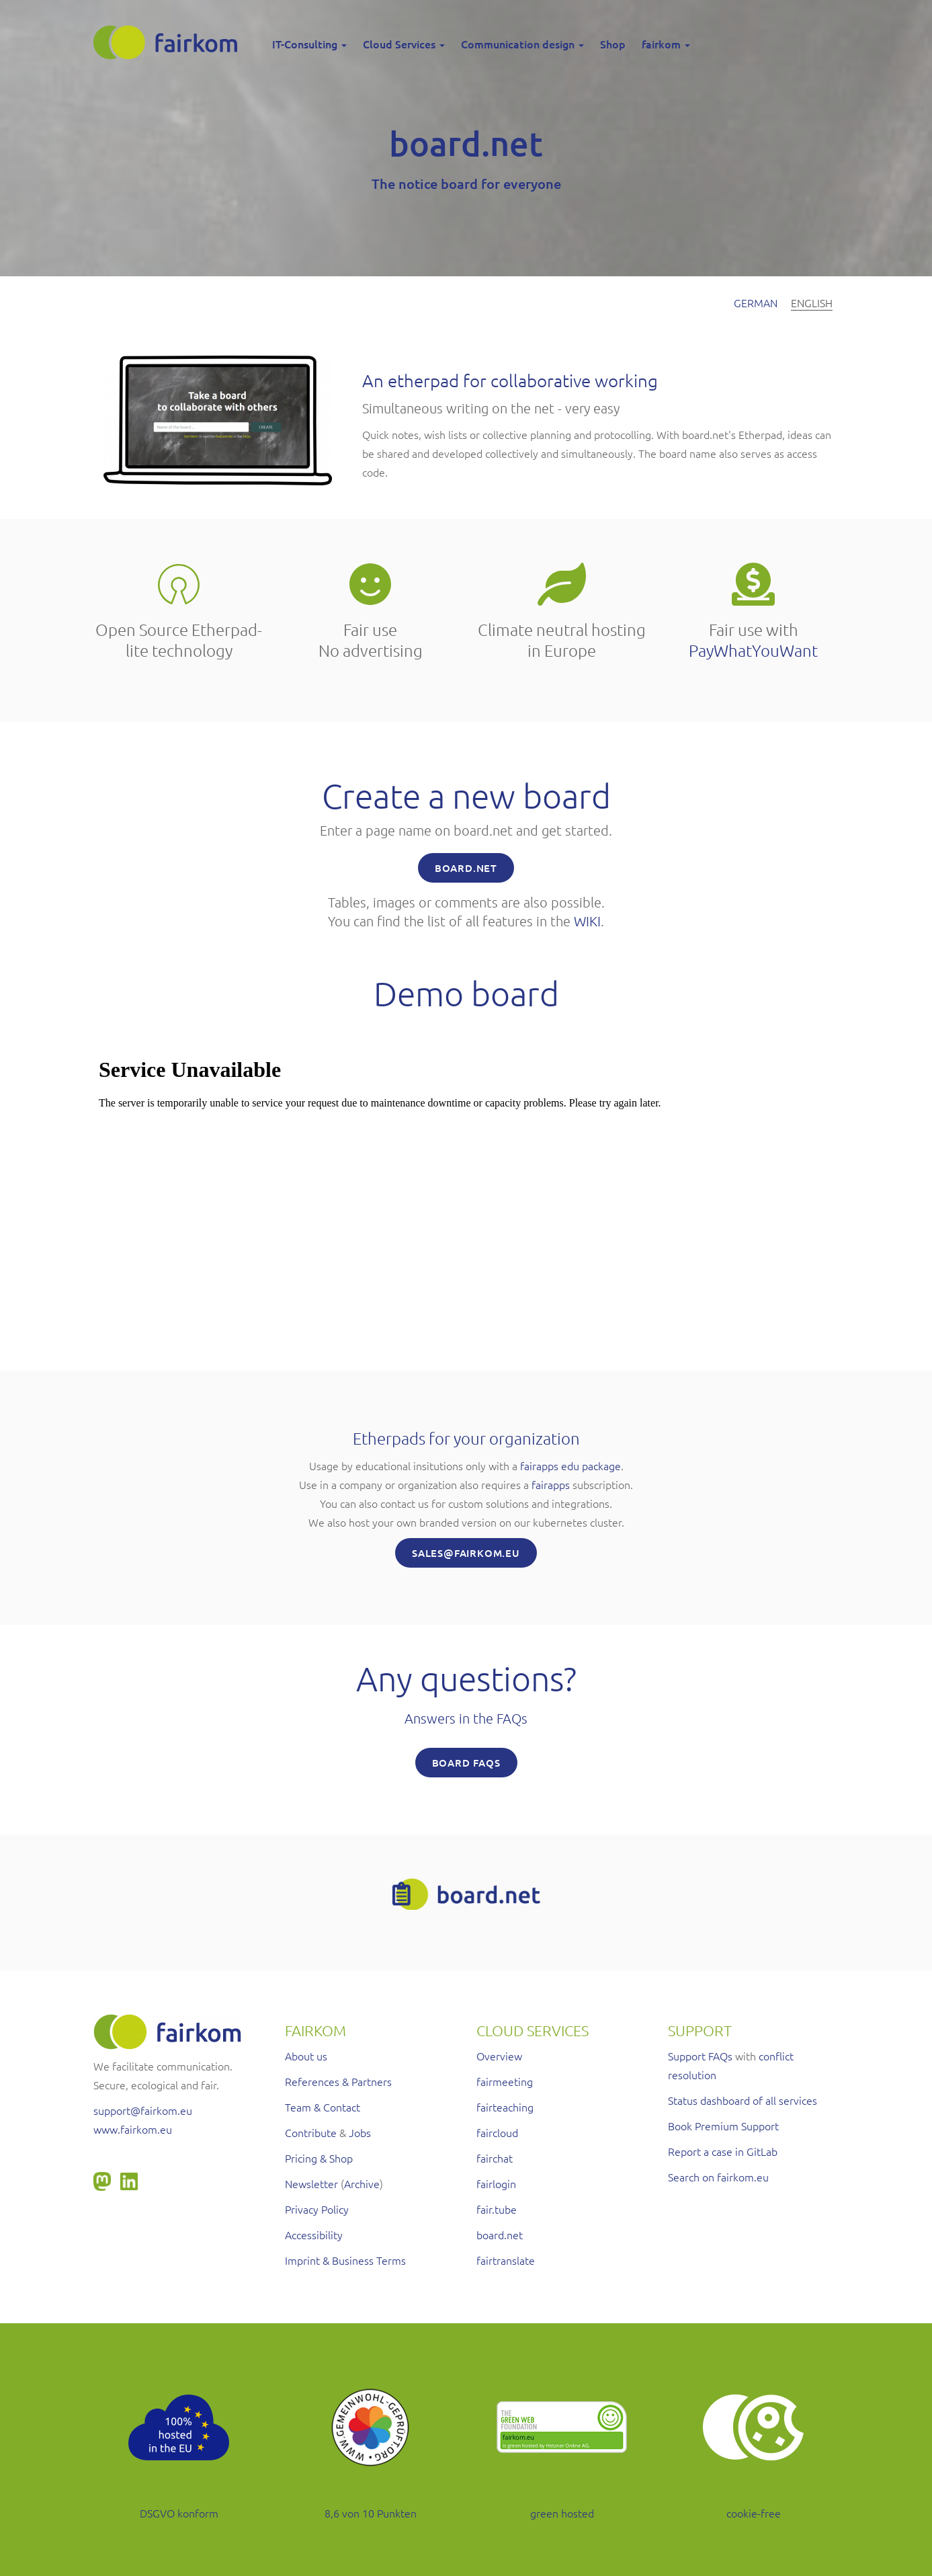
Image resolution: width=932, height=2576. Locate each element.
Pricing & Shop (319, 2157)
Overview (499, 2055)
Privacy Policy (317, 2209)
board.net (499, 2234)
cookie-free (753, 2512)
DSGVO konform (179, 2512)
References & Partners (338, 2081)
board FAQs (466, 1762)
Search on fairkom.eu (718, 2176)
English (812, 302)
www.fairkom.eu (132, 2129)
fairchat (494, 2157)
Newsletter (311, 2183)
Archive (362, 2183)
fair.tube (496, 2209)
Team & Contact (322, 2106)
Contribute (311, 2132)
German (755, 302)
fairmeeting (504, 2081)
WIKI (587, 921)
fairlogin (496, 2183)
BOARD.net (466, 868)
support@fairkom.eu (142, 2110)
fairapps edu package (570, 1465)
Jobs (360, 2132)
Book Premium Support (723, 2125)
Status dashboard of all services (742, 2100)
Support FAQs (700, 2055)
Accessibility (314, 2234)
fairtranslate (505, 2260)
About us (306, 2055)
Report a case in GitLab (722, 2151)
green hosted (562, 2512)
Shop (613, 43)
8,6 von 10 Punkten (371, 2512)
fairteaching (505, 2106)
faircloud (497, 2132)
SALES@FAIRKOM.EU (466, 1553)
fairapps (551, 1484)
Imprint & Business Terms (345, 2260)
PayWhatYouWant (753, 650)
